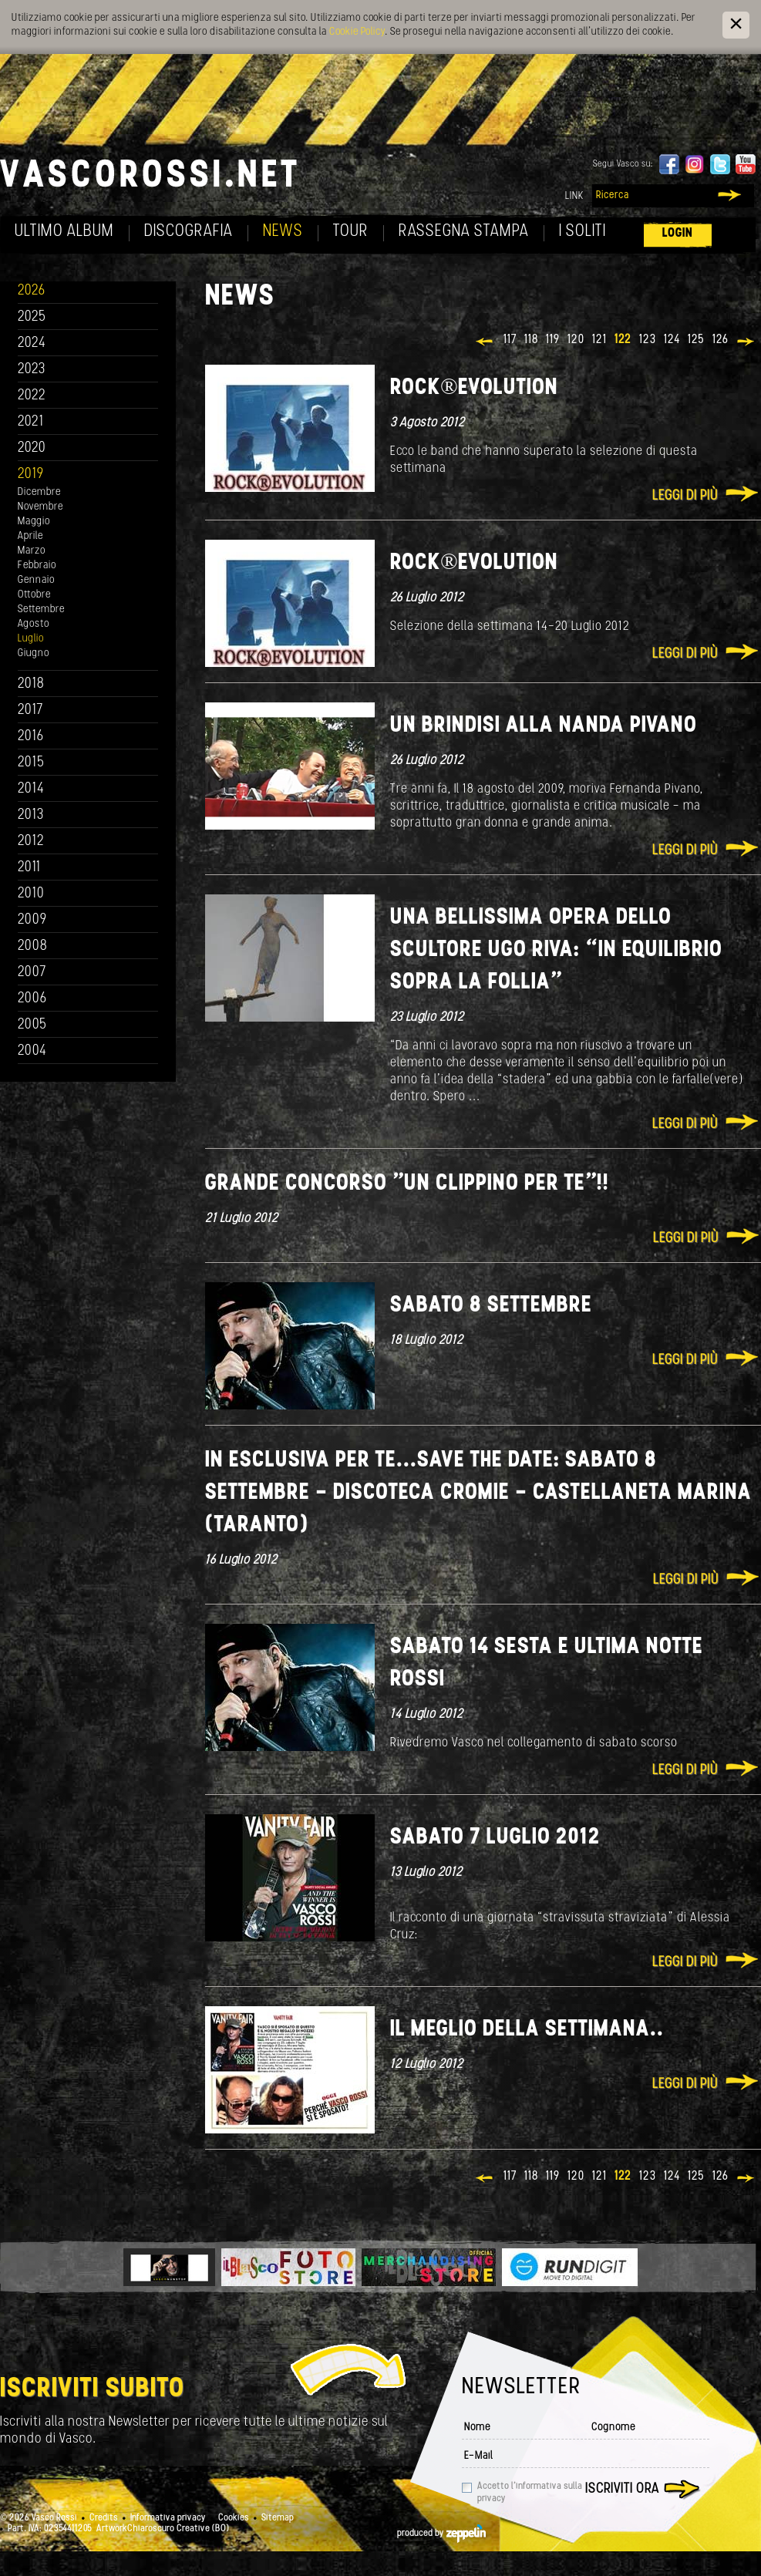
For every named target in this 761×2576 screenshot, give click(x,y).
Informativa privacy (168, 2518)
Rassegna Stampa (464, 232)
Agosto (33, 624)
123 (647, 340)
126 (720, 340)
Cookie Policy (357, 32)
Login (677, 233)
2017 (30, 710)
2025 (32, 317)
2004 (32, 1051)
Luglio (31, 639)
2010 (31, 894)
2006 (32, 999)
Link (574, 196)
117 (510, 340)
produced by (441, 2533)
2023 (31, 369)
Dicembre (39, 492)
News (283, 232)
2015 (31, 763)
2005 (32, 1025)
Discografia (188, 232)
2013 (31, 815)
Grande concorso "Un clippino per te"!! (407, 1184)
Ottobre (34, 595)
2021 (31, 422)
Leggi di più (685, 496)
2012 (31, 841)
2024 (32, 343)
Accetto (529, 2493)
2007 (32, 972)
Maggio (34, 521)
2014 (31, 789)
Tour (351, 232)
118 (531, 340)
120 (575, 340)
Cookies (233, 2518)
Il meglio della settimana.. (527, 2030)
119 (553, 340)
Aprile (30, 536)
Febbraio (37, 565)
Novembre (40, 507)
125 (696, 340)
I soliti (582, 232)
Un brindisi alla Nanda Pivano (543, 726)
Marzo (31, 551)
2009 (32, 920)
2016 (31, 736)
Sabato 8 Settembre (491, 1306)
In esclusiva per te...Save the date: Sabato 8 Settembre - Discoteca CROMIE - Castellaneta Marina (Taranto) (478, 1493)
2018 (31, 684)
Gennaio (36, 580)
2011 (29, 867)
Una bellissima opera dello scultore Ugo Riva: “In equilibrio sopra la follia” (556, 950)
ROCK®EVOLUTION (474, 388)
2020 (32, 448)
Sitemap (277, 2518)
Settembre (41, 609)
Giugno (33, 653)
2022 (32, 396)
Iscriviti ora (622, 2489)
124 (672, 340)
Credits (103, 2518)
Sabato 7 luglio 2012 (495, 1838)
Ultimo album (64, 232)
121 (599, 340)
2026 (31, 291)
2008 (33, 946)
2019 (31, 474)
